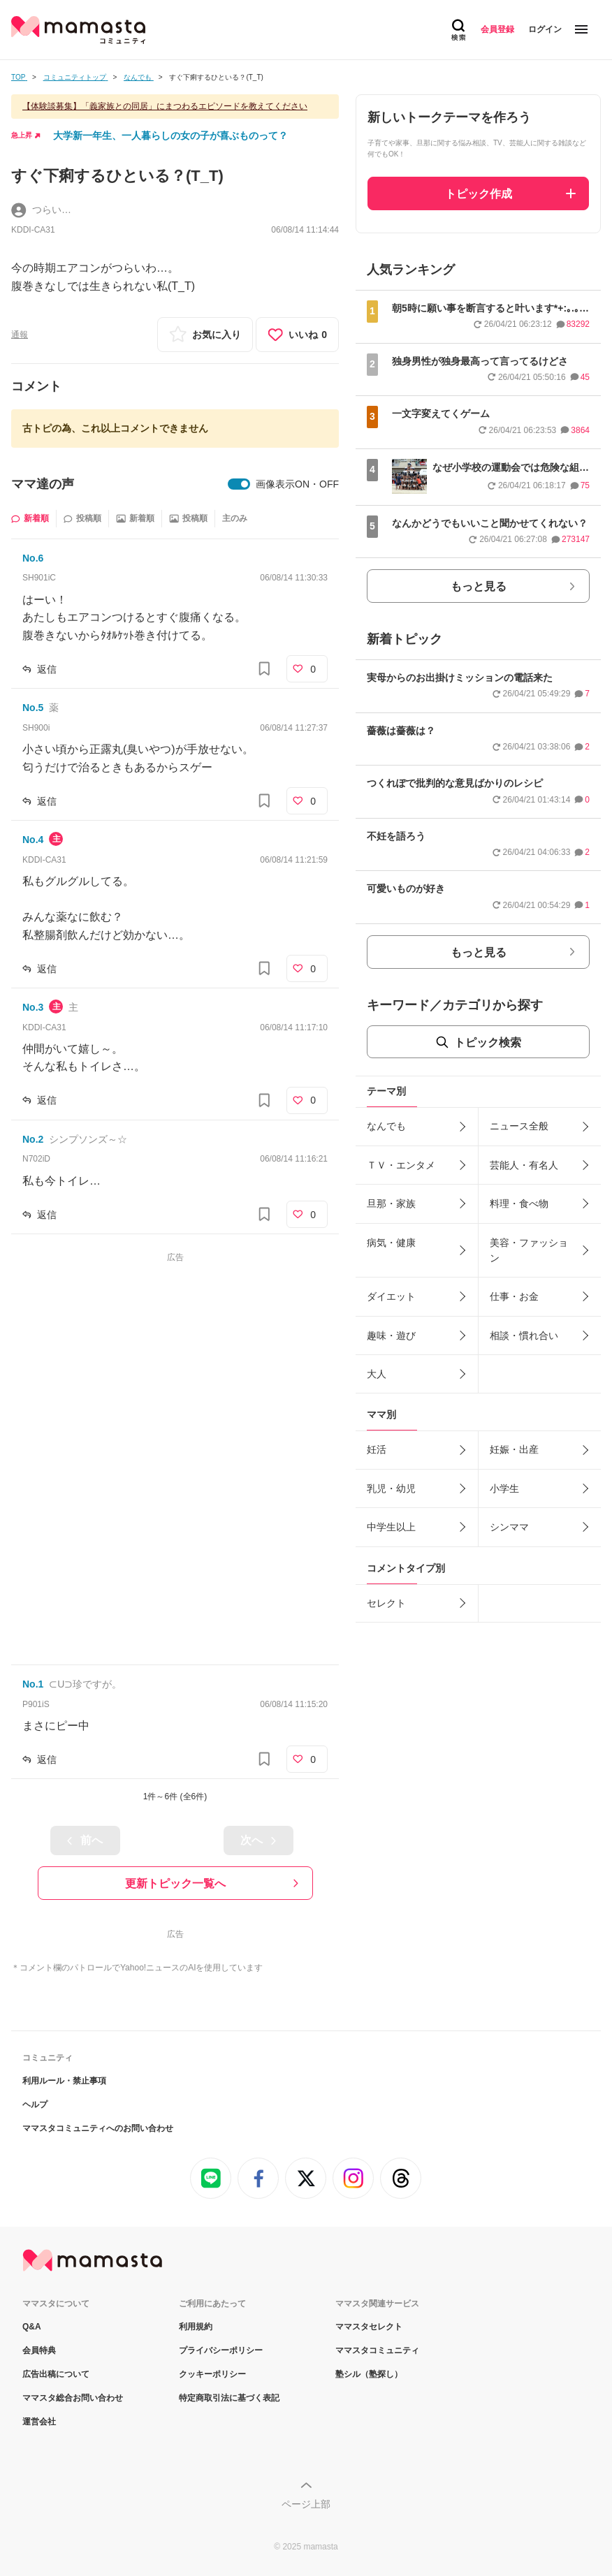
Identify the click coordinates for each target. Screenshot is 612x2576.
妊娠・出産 (514, 1449)
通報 (19, 334)
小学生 (504, 1488)
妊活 (376, 1449)
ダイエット (391, 1296)
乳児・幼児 (391, 1488)
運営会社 (39, 2421)
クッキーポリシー (212, 2374)
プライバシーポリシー (221, 2350)
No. (32, 558)
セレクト (386, 1603)
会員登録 (497, 29)
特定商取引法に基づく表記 (229, 2398)
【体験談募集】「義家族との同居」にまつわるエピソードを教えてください (164, 106)
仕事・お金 (514, 1296)
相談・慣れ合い (524, 1335)
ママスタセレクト (368, 2326)
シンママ (509, 1526)
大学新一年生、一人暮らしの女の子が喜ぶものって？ (170, 135)
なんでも (386, 1126)
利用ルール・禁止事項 (64, 2081)
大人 (376, 1374)
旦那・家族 (391, 1203)
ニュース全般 (519, 1126)
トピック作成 (478, 194)
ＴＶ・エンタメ (401, 1165)
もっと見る (479, 586)
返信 (47, 669)
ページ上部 (306, 2504)
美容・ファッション (529, 1250)
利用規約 (195, 2326)
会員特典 (39, 2350)
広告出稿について (55, 2374)
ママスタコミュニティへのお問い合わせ (97, 2128)
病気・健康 (391, 1242)
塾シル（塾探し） (368, 2374)
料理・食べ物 (519, 1203)
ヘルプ (35, 2104)
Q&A (31, 2326)
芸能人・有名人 (524, 1165)
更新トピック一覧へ (175, 1883)
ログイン (545, 29)
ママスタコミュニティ (377, 2350)
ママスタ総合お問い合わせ (72, 2398)
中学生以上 (391, 1526)
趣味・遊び (391, 1335)
